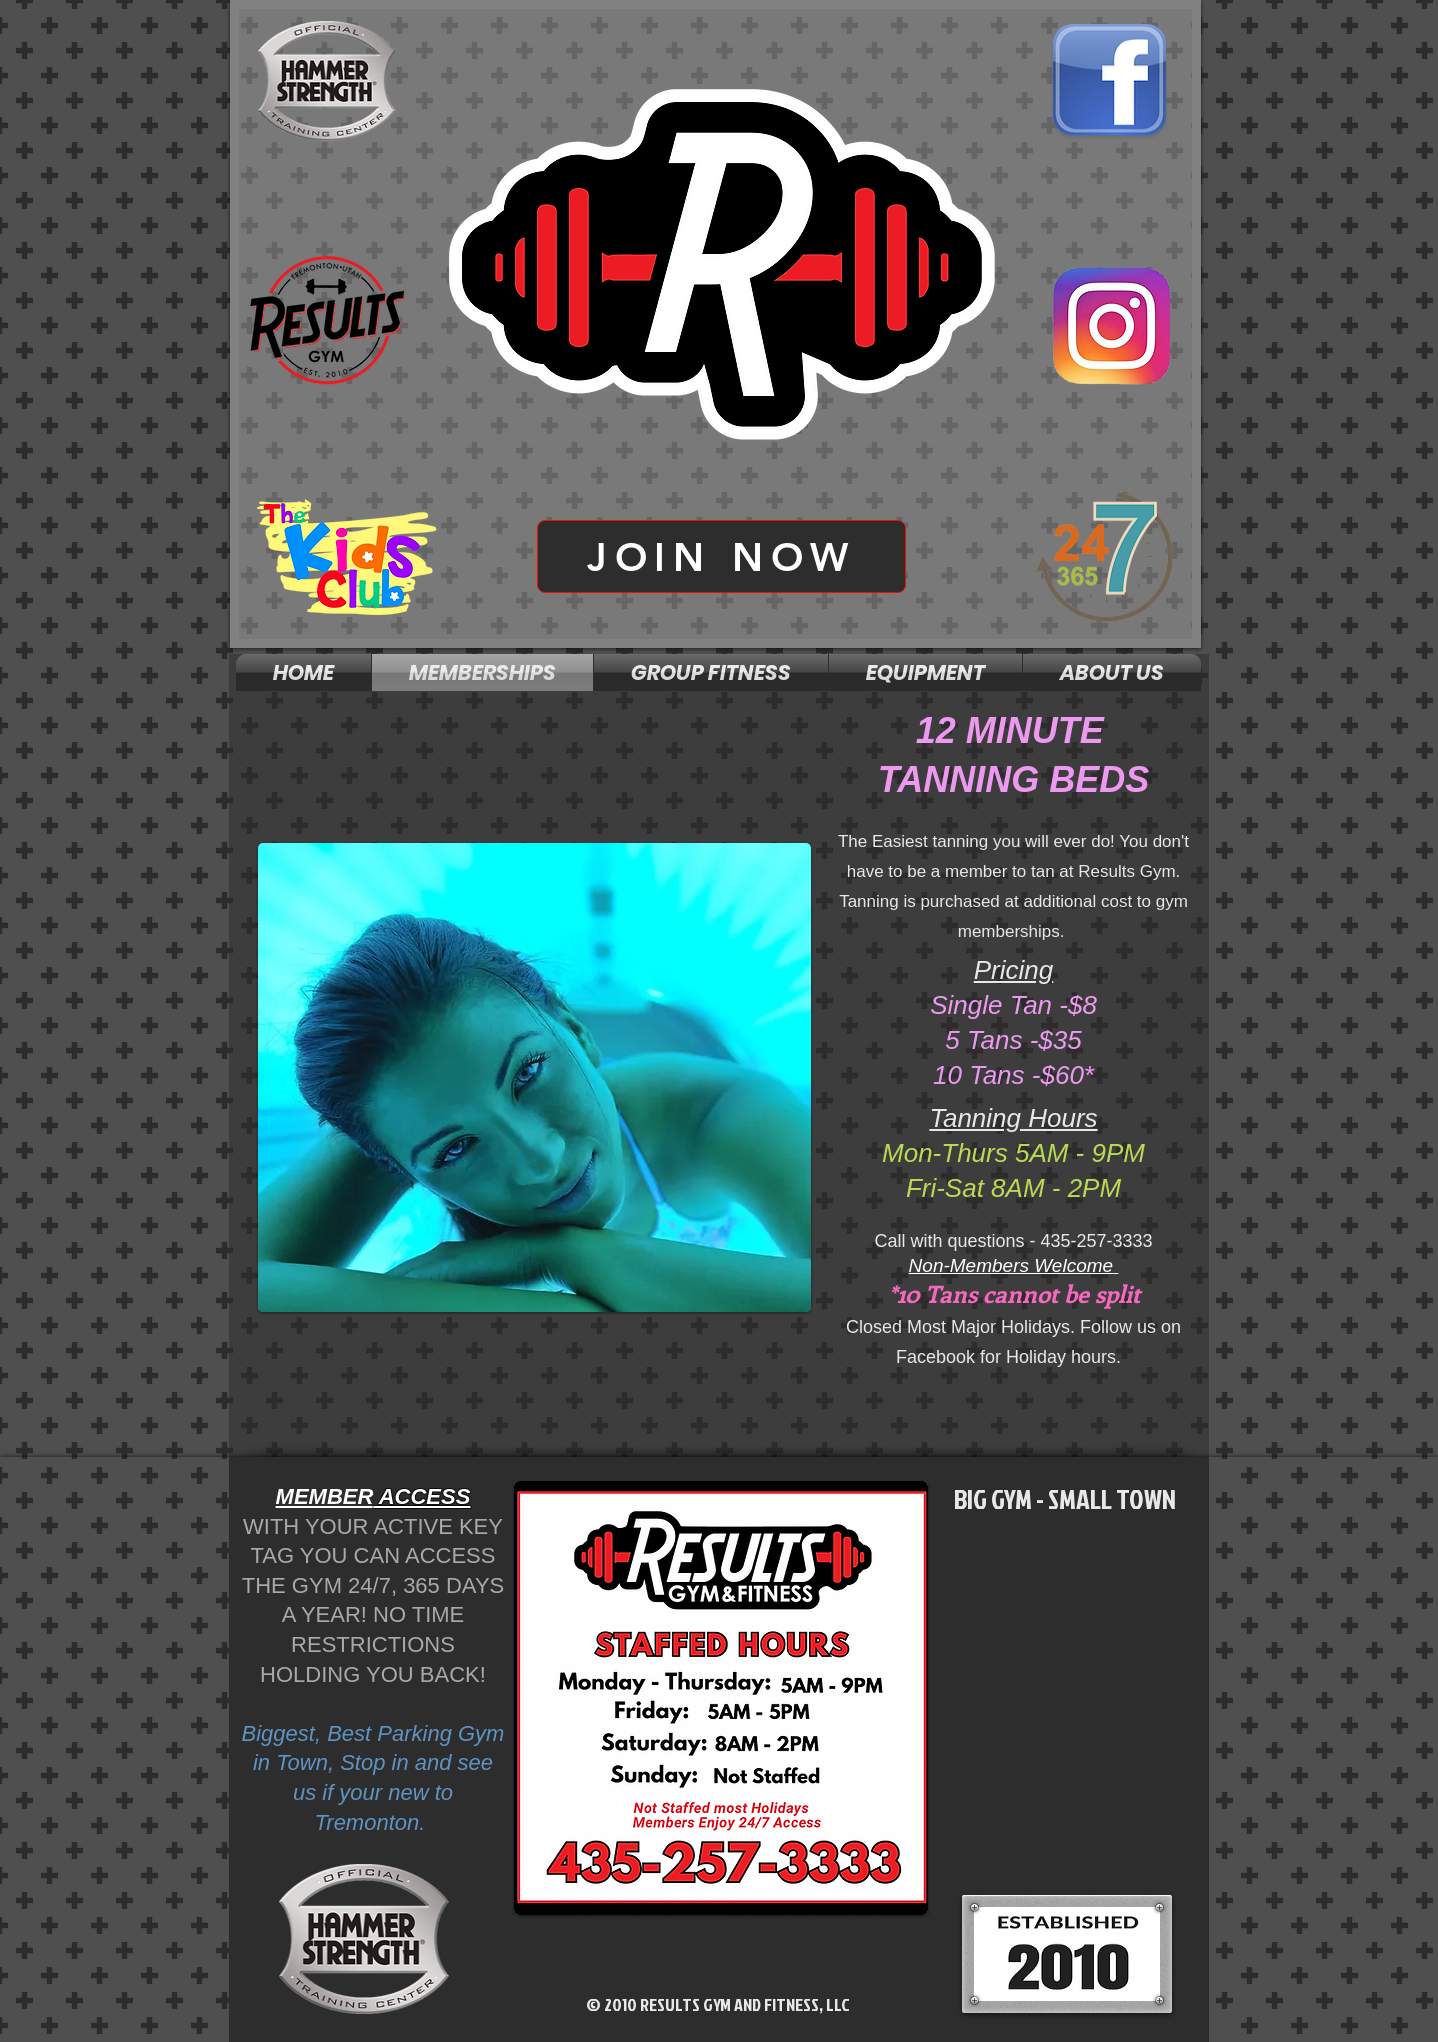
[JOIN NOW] (721, 556)
